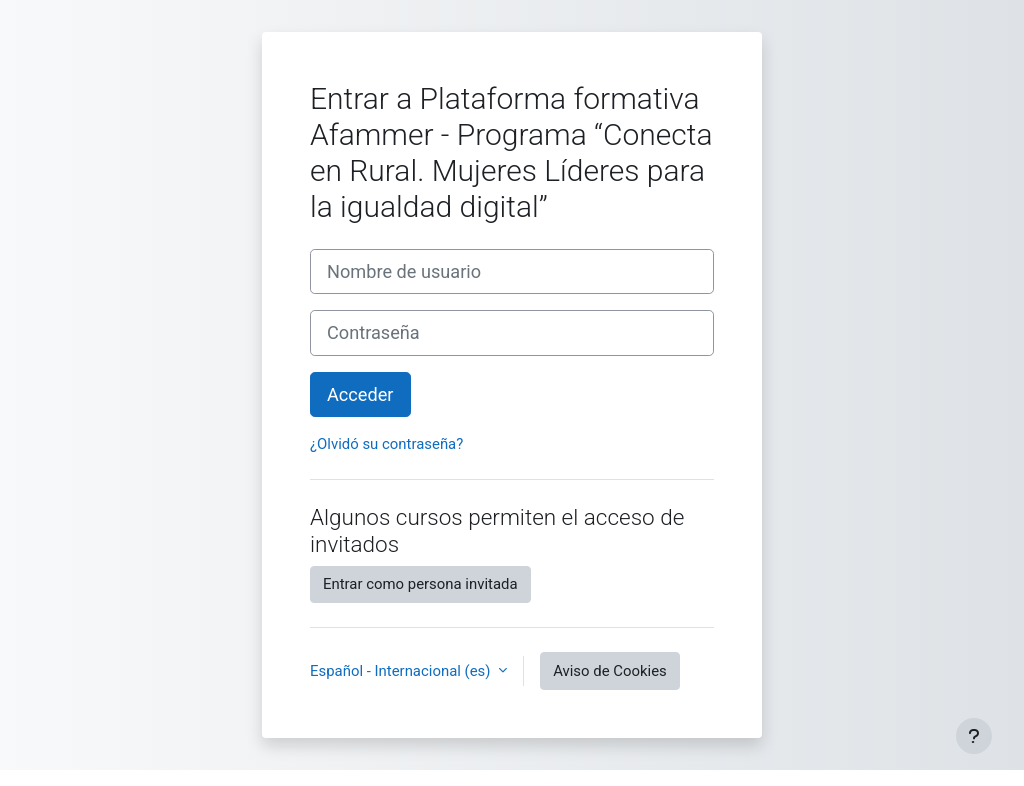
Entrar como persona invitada (420, 584)
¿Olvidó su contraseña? (386, 444)
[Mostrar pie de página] (974, 736)
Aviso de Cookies (610, 671)
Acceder (360, 394)
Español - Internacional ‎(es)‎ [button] (402, 671)
